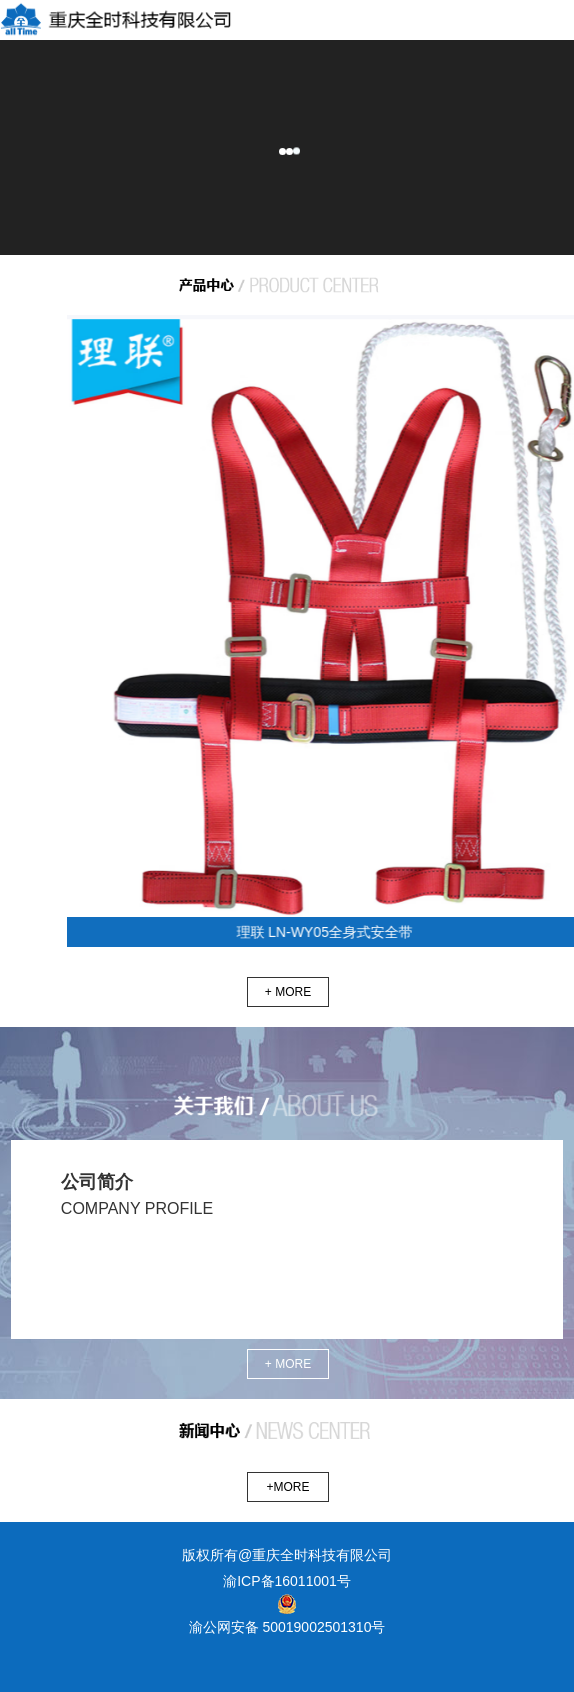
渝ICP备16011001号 (287, 1581)
